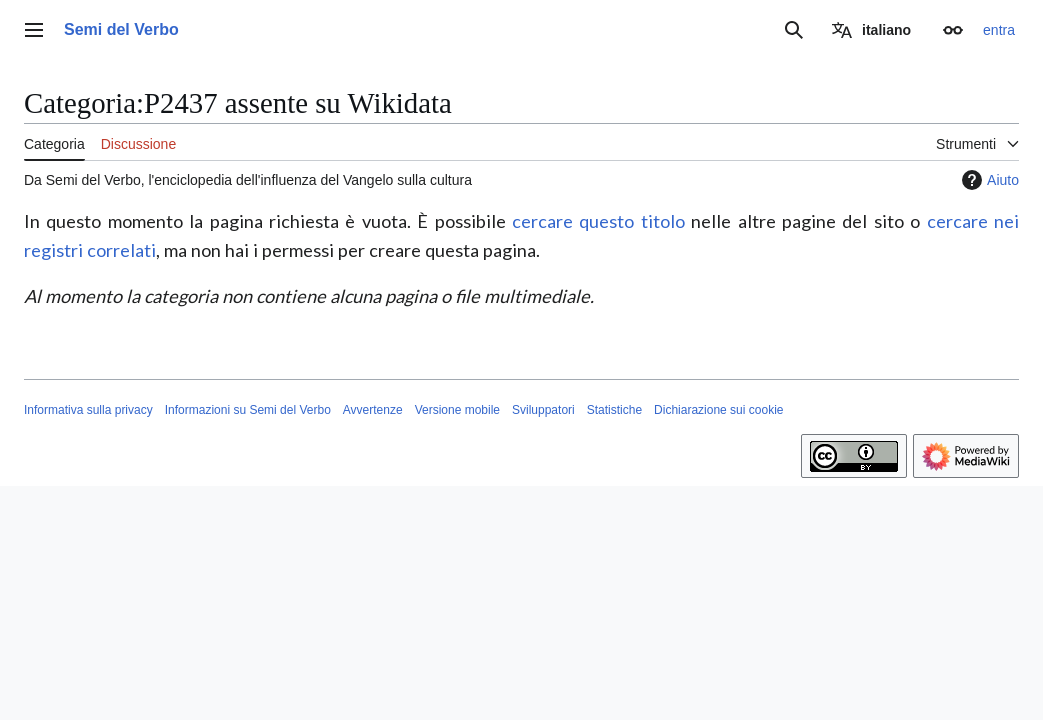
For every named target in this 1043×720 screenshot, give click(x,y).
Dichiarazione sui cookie (718, 410)
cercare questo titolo (598, 221)
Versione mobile (457, 410)
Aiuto (988, 180)
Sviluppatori (543, 410)
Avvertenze (373, 410)
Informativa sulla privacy (88, 410)
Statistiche (614, 410)
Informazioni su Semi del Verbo (248, 410)
